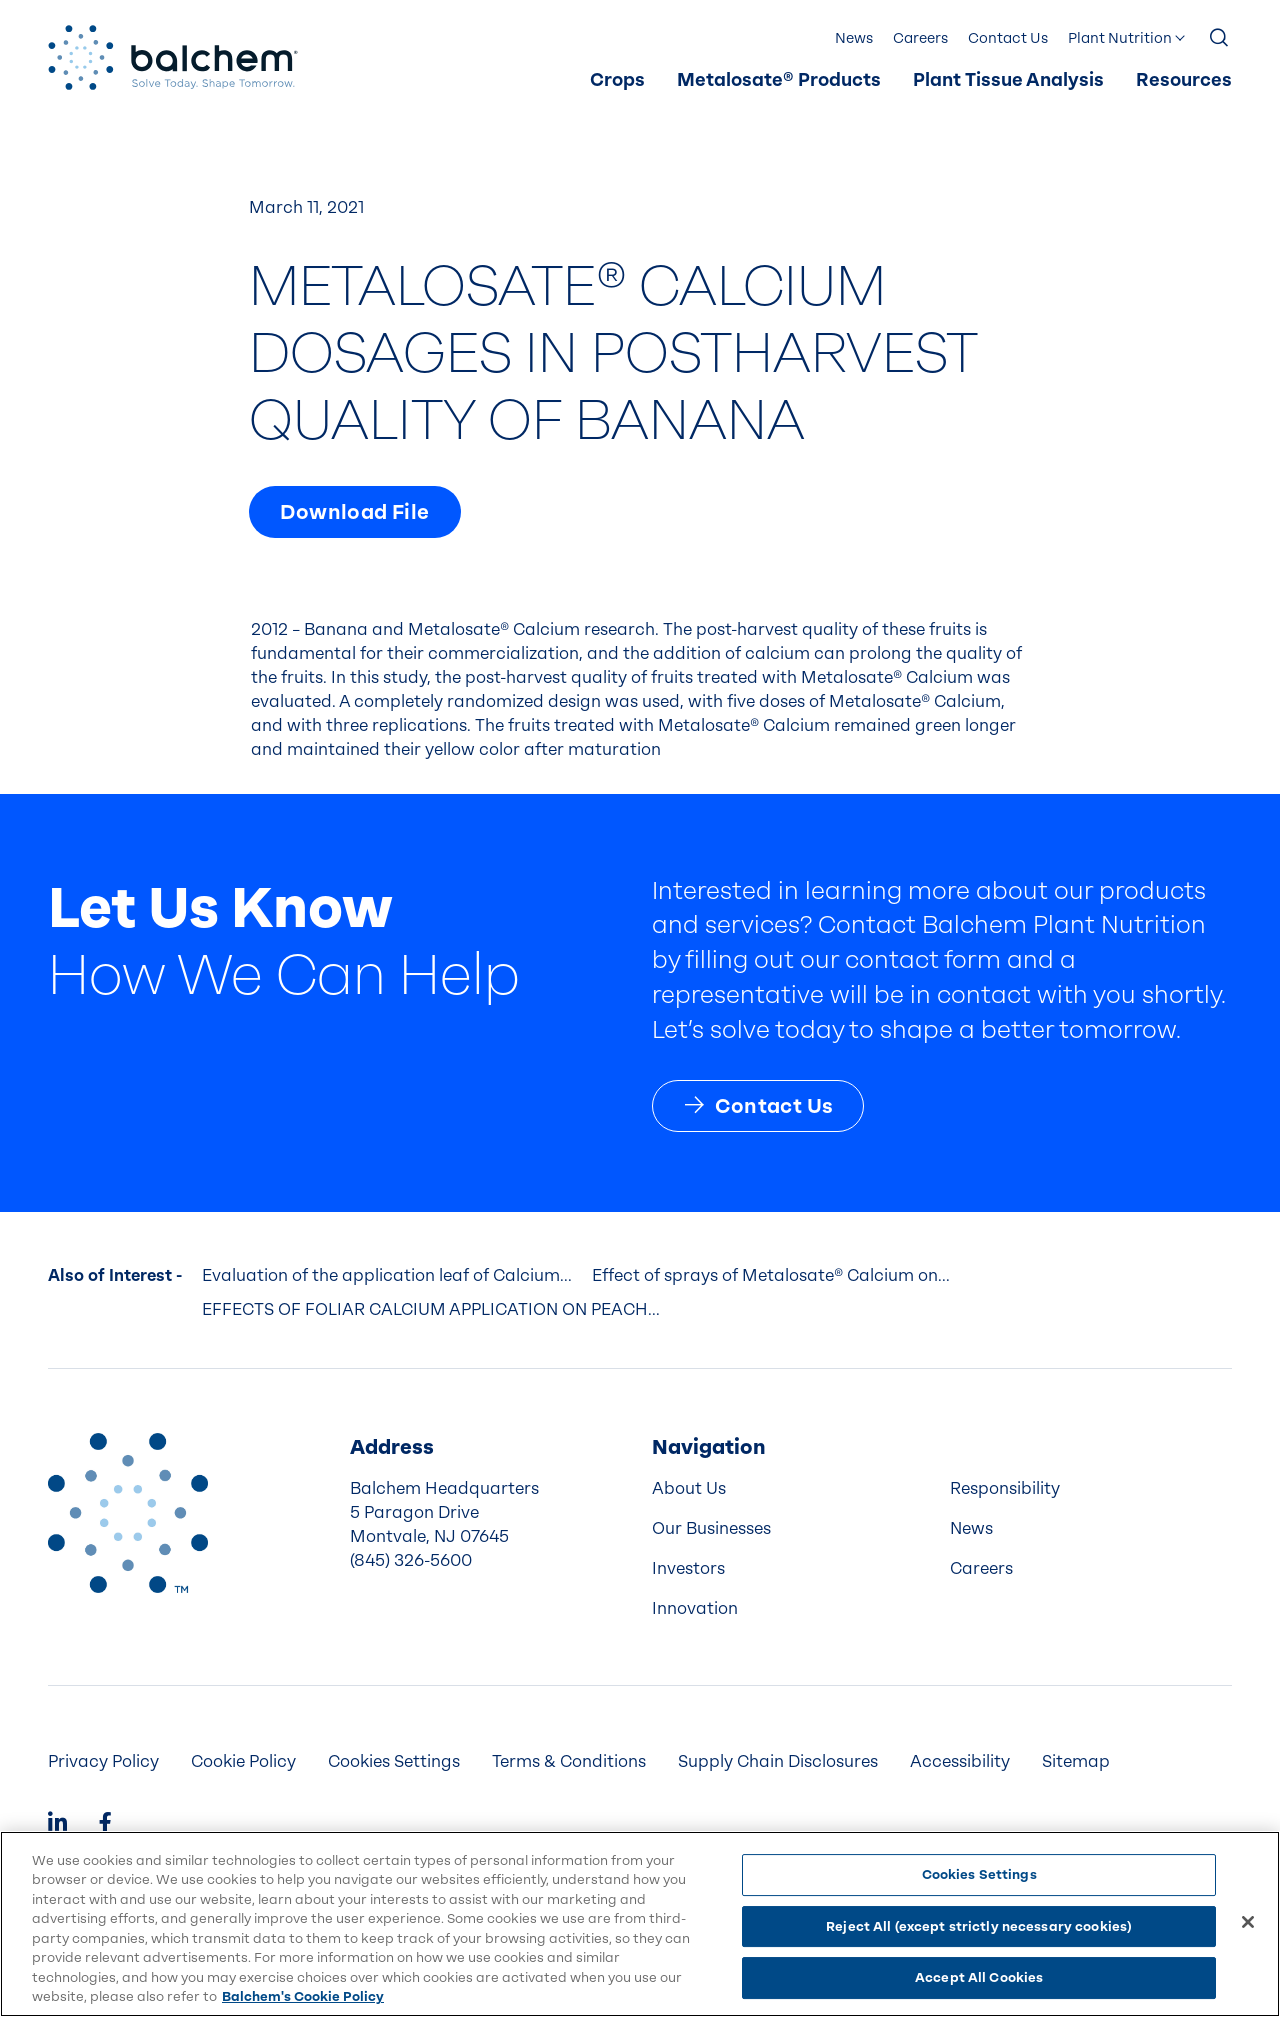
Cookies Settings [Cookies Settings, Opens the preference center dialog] (979, 1874)
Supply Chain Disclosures (778, 1761)
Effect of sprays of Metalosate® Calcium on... (771, 1275)
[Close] (1248, 1922)
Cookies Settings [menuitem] (394, 1761)
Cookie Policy (243, 1761)
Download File (354, 512)
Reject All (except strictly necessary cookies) (979, 1926)
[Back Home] (173, 57)
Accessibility (960, 1761)
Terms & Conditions (569, 1761)
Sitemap (1076, 1761)
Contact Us (1008, 38)
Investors (688, 1568)
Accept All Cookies (979, 1977)
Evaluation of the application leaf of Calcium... (387, 1275)
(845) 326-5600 (411, 1560)
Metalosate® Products (779, 80)
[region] (640, 1924)
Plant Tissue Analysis (1008, 80)
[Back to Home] (128, 1513)
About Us (689, 1488)
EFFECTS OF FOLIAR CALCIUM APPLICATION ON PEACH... (431, 1309)
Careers (920, 38)
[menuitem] (617, 81)
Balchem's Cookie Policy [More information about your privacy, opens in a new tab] (303, 1996)
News (854, 38)
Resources (1184, 80)
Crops (617, 80)
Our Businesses (711, 1528)
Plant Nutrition (1120, 38)
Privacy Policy (103, 1761)
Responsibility (1005, 1488)
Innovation (695, 1608)
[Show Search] (1220, 39)
